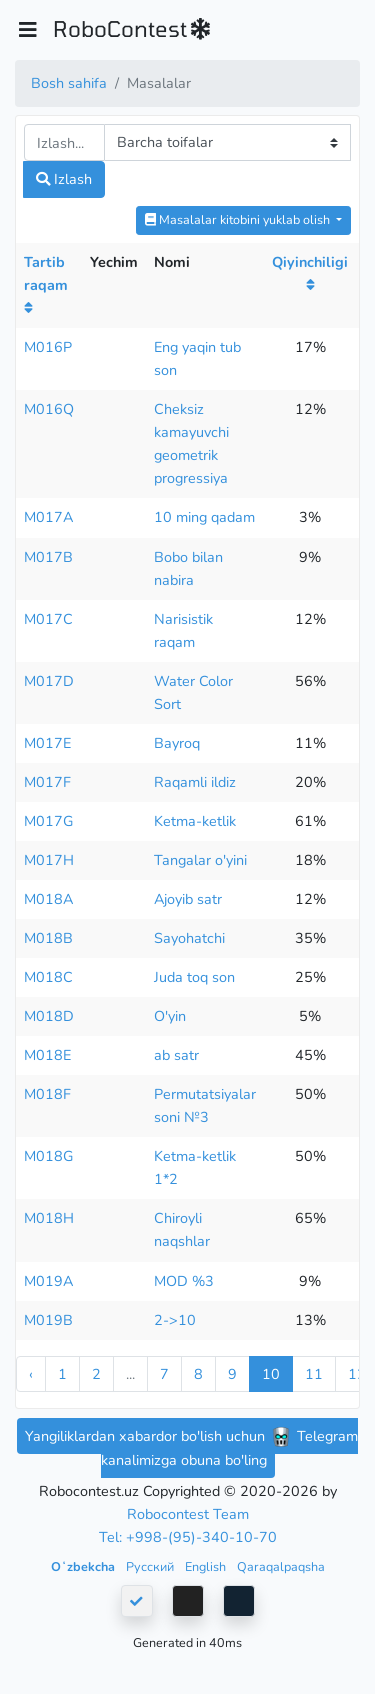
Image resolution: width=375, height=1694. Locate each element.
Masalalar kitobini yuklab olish (239, 219)
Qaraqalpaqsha (281, 1566)
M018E (47, 1055)
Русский (151, 1566)
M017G (48, 821)
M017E (47, 743)
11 (314, 1374)
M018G (48, 1156)
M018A (48, 899)
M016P (48, 347)
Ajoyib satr (188, 899)
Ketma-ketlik (195, 821)
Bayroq (177, 743)
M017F (47, 782)
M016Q (49, 409)
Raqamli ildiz (195, 782)
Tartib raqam (46, 284)
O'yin (170, 1016)
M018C (48, 977)
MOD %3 (184, 1281)
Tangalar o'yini (200, 860)
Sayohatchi (189, 938)
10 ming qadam (204, 517)
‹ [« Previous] (31, 1374)
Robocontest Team (188, 1514)
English (207, 1566)
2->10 (175, 1320)
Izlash (64, 179)
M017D (49, 681)
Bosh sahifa (69, 83)
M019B (48, 1320)
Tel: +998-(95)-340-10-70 (188, 1537)
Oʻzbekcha (84, 1566)
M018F (47, 1094)
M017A (48, 517)
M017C (48, 619)
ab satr (176, 1055)
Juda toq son (194, 977)
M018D (49, 1016)
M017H (49, 860)
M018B (48, 938)
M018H (49, 1218)
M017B (48, 557)
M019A (48, 1281)
